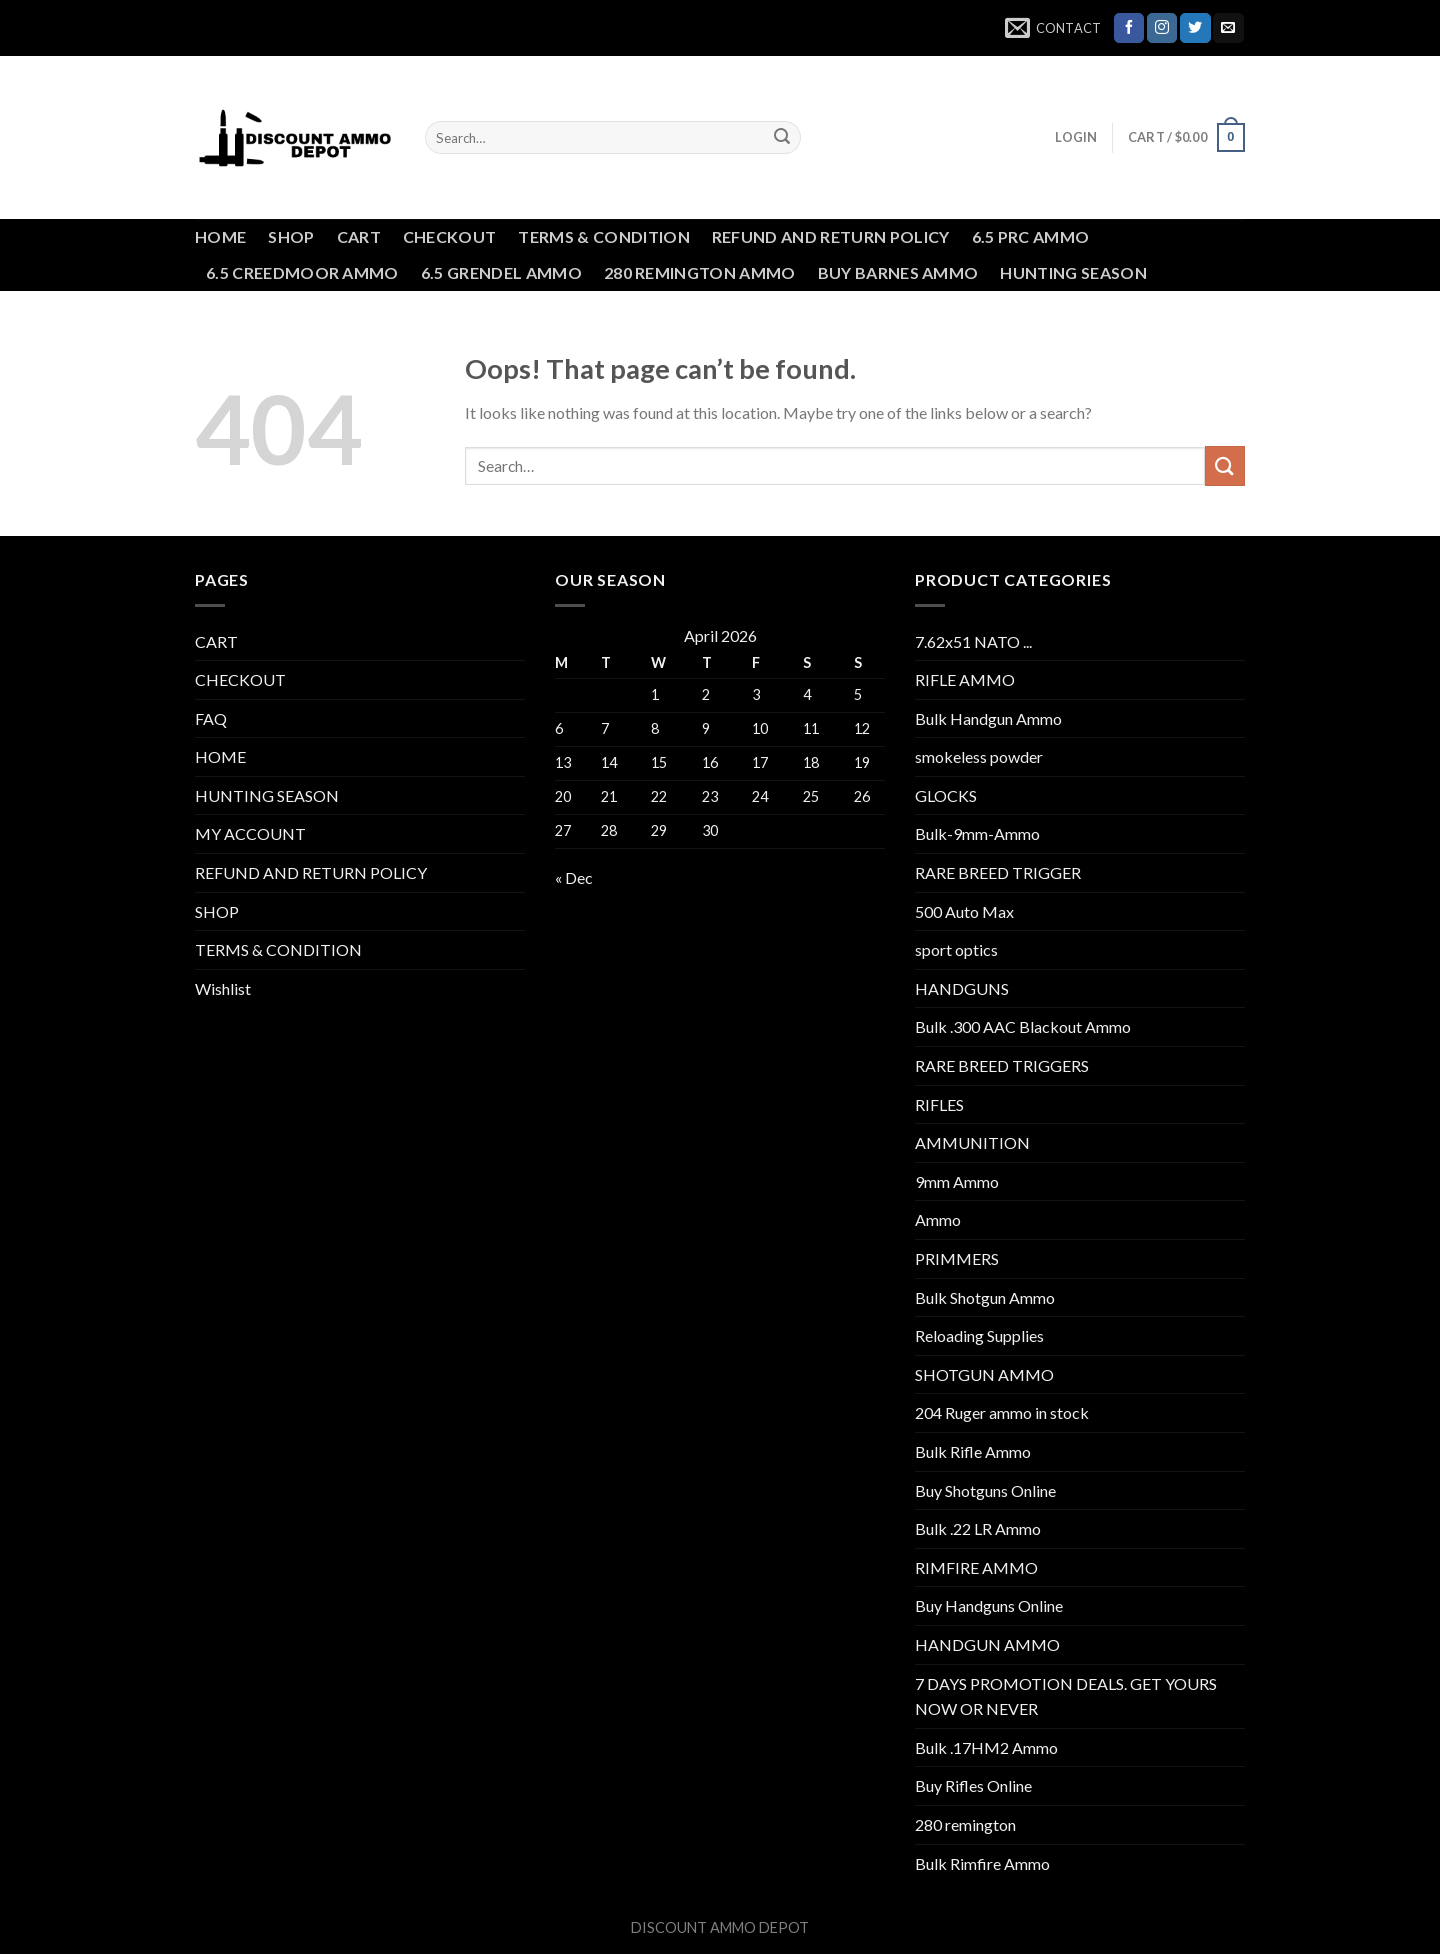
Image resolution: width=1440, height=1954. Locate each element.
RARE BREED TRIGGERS (1002, 1065)
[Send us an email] (1228, 28)
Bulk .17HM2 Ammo (986, 1747)
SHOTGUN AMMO (984, 1374)
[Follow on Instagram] (1162, 28)
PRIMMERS (957, 1258)
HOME (220, 236)
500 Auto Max (964, 911)
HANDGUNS (962, 988)
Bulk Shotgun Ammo (985, 1297)
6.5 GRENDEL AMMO (501, 272)
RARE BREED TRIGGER (998, 872)
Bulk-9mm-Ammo (977, 833)
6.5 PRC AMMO (1031, 236)
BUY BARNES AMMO (898, 272)
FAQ (211, 718)
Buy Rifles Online (973, 1785)
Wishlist (223, 988)
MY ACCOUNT (250, 833)
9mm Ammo (957, 1181)
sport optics (956, 949)
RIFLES (939, 1104)
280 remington (965, 1824)
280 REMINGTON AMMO (700, 272)
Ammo (938, 1219)
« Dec (574, 877)
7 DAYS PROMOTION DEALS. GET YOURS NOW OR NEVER (1066, 1696)
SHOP (291, 236)
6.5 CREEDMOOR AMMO (302, 272)
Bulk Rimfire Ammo (982, 1863)
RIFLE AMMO (965, 679)
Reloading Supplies (979, 1335)
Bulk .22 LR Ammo (978, 1528)
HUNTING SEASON (1073, 272)
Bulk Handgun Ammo (988, 718)
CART (359, 236)
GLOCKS (946, 795)
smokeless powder (979, 756)
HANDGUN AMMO (987, 1644)
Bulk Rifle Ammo (973, 1451)
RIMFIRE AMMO (976, 1567)
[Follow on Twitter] (1195, 28)
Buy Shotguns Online (985, 1490)
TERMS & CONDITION (603, 236)
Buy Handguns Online (989, 1605)
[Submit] (782, 138)
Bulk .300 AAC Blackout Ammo (1023, 1026)
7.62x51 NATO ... (973, 641)
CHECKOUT (450, 236)
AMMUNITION (972, 1142)
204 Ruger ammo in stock (1002, 1412)
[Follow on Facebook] (1129, 28)
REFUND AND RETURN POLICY (831, 236)
